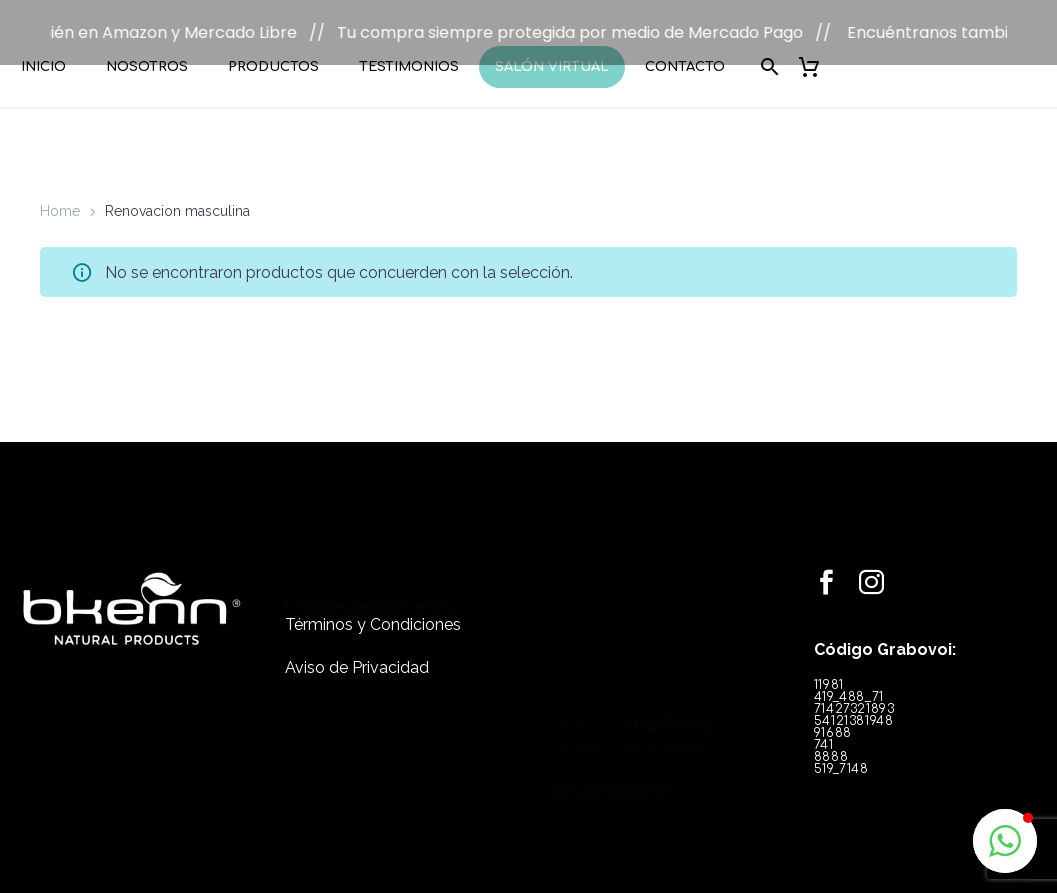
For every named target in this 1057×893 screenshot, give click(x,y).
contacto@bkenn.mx (626, 607)
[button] (1005, 841)
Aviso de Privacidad (357, 641)
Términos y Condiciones (373, 599)
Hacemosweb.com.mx (633, 764)
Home (60, 185)
